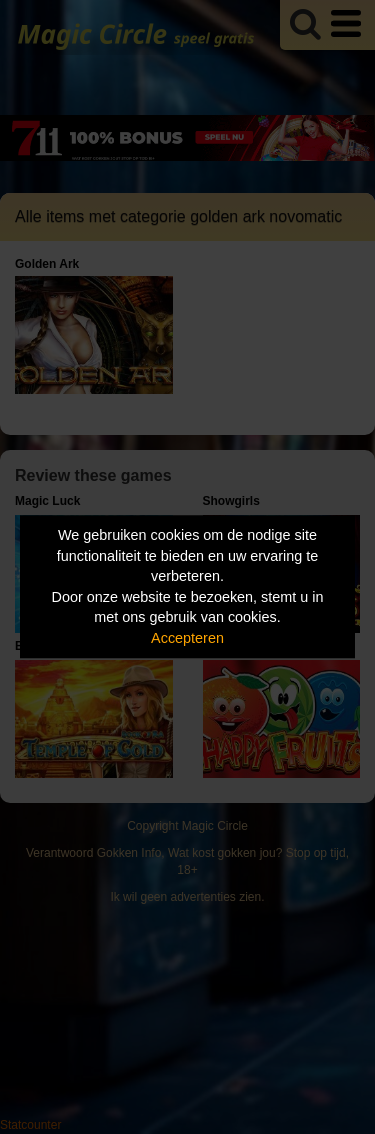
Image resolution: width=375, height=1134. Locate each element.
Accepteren (187, 638)
